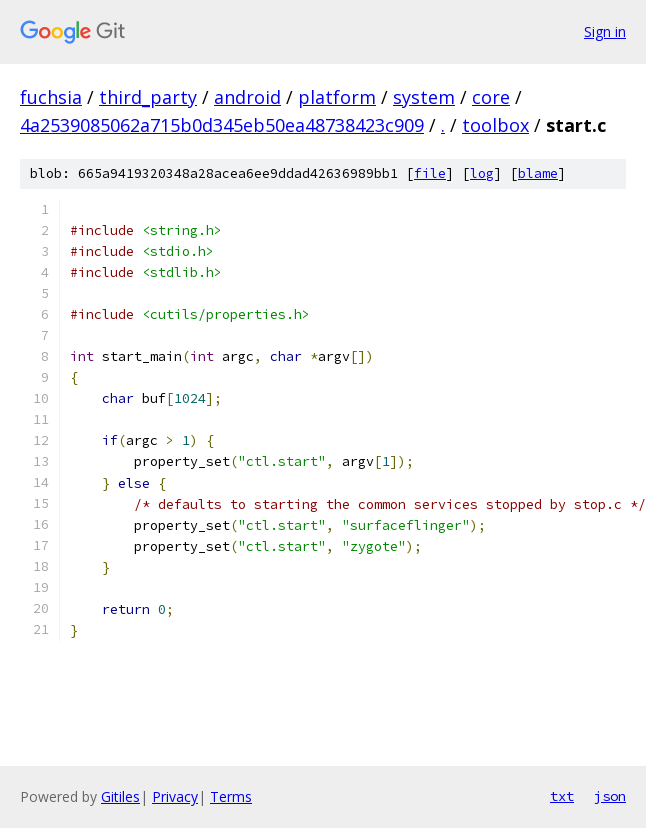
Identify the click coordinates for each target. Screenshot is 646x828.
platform (337, 97)
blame (538, 173)
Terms (231, 796)
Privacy (175, 796)
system (424, 97)
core (491, 97)
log (482, 173)
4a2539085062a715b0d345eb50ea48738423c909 (222, 125)
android (247, 97)
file (430, 173)
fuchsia (51, 97)
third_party (148, 97)
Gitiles (120, 796)
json (610, 796)
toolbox (495, 125)
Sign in (605, 31)
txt (562, 796)
